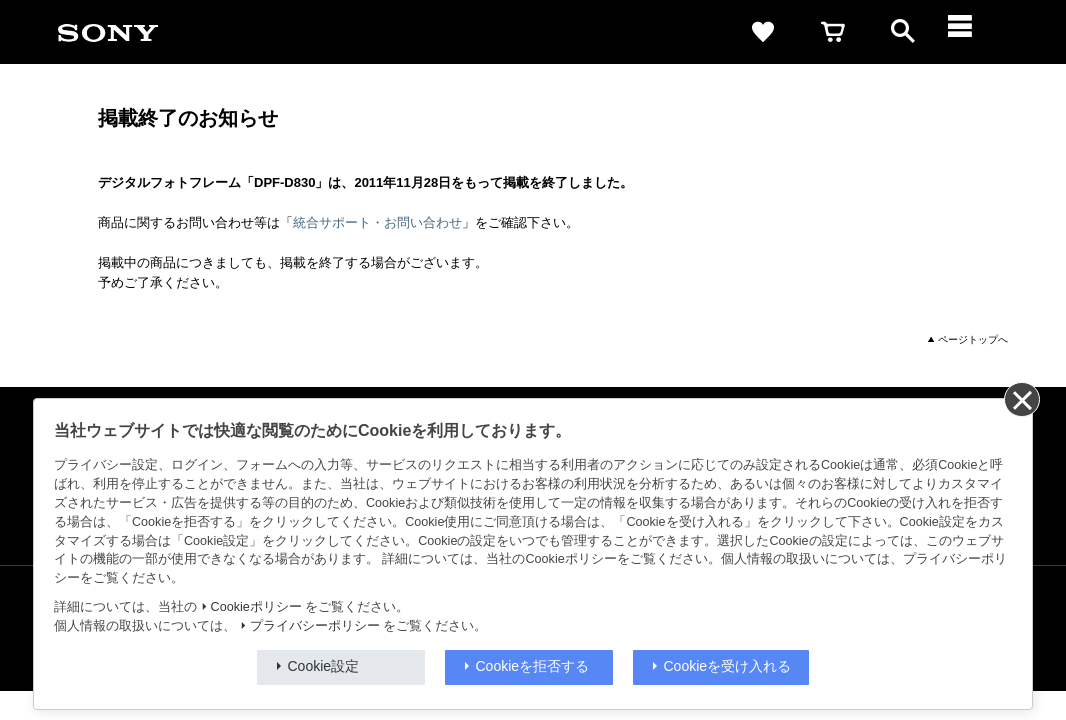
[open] (903, 32)
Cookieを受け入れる (728, 666)
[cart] (833, 32)
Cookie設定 (324, 666)
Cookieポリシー (256, 607)
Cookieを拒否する (533, 666)
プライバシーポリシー (315, 626)
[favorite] (763, 32)
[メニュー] (973, 32)
